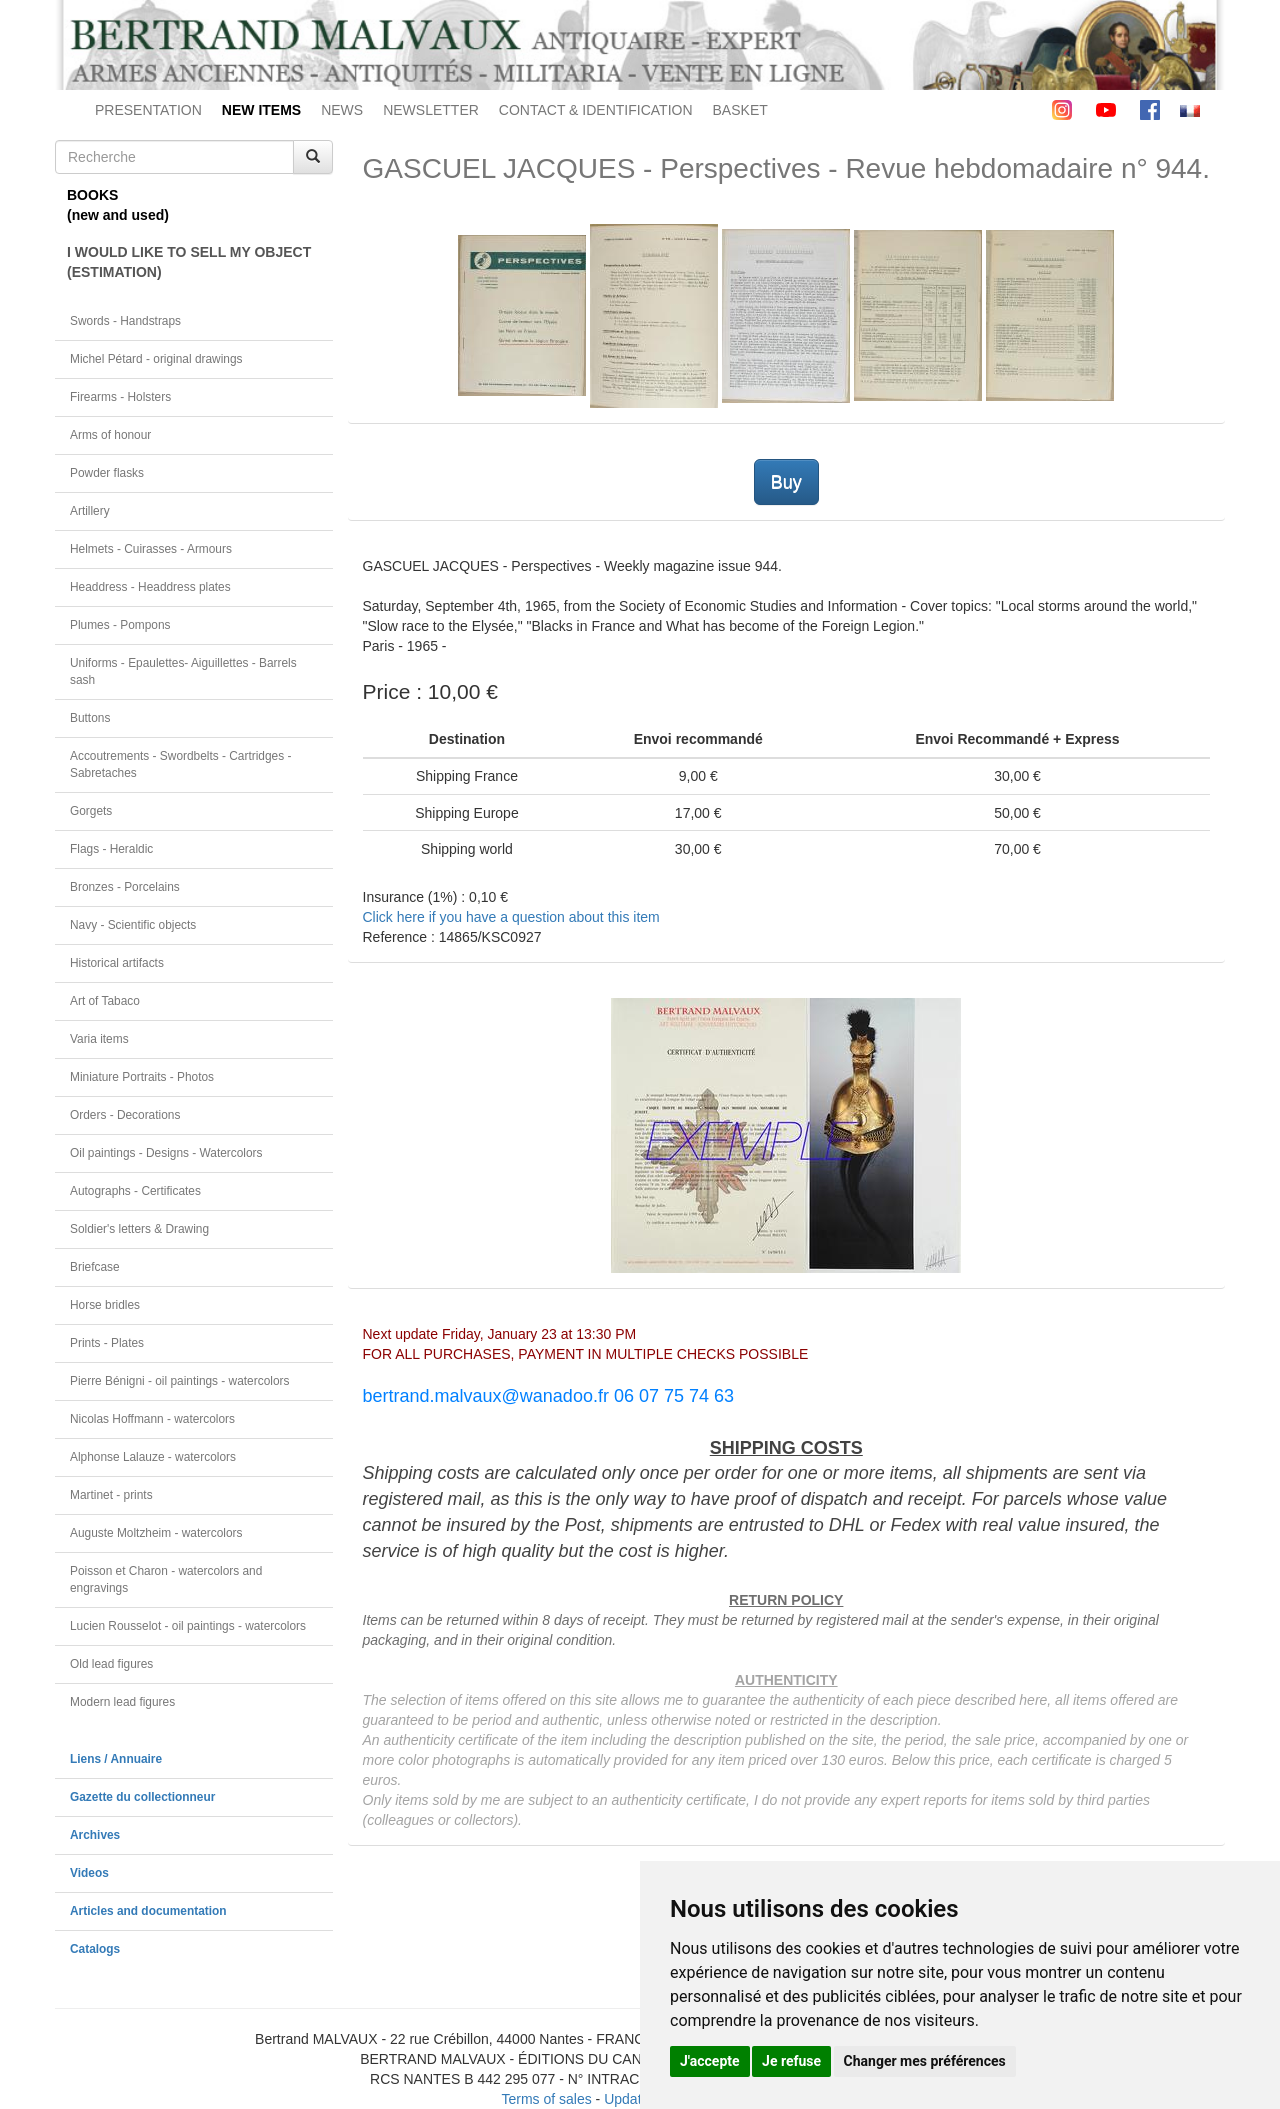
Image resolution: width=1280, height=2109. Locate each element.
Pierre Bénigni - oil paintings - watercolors (179, 1381)
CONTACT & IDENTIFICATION (596, 110)
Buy (786, 482)
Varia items (99, 1039)
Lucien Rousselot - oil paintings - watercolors (188, 1626)
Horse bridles (105, 1305)
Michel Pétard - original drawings (156, 359)
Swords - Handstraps (125, 321)
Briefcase (95, 1267)
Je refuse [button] (791, 2061)
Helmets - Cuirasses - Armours (151, 549)
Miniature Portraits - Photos (142, 1077)
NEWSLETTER (431, 110)
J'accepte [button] (710, 2061)
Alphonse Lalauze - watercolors (153, 1457)
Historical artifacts (117, 963)
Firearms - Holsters (120, 397)
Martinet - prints (111, 1495)
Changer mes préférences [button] (925, 2061)
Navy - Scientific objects (133, 925)
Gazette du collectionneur (142, 1797)
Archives (95, 1835)
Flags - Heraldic (111, 849)
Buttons (90, 718)
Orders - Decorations (125, 1115)
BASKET (740, 110)
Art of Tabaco (105, 1001)
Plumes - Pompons (120, 625)
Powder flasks (107, 473)
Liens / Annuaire (116, 1759)
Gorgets (91, 811)
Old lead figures (111, 1664)
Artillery (90, 511)
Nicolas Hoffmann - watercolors (152, 1419)
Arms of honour (110, 435)
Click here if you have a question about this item (511, 917)
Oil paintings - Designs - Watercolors (166, 1153)
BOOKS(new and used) (118, 205)
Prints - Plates (107, 1343)
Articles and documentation (148, 1911)
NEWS (342, 110)
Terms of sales (546, 2099)
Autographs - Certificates (135, 1191)
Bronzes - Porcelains (125, 887)
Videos (89, 1873)
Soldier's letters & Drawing (139, 1229)
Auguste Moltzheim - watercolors (156, 1533)
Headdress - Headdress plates (150, 587)
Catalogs (95, 1949)
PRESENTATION (148, 110)
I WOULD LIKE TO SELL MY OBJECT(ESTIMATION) (189, 262)
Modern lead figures (122, 1702)
